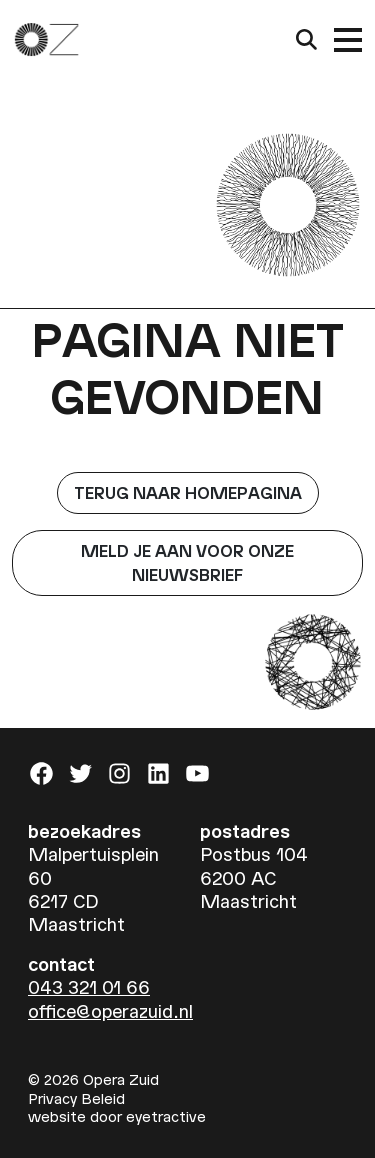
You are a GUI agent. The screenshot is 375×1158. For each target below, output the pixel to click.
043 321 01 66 (89, 986)
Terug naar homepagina (188, 492)
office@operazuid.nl (110, 1010)
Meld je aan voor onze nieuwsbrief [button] (187, 562)
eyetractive (166, 1116)
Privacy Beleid (76, 1098)
